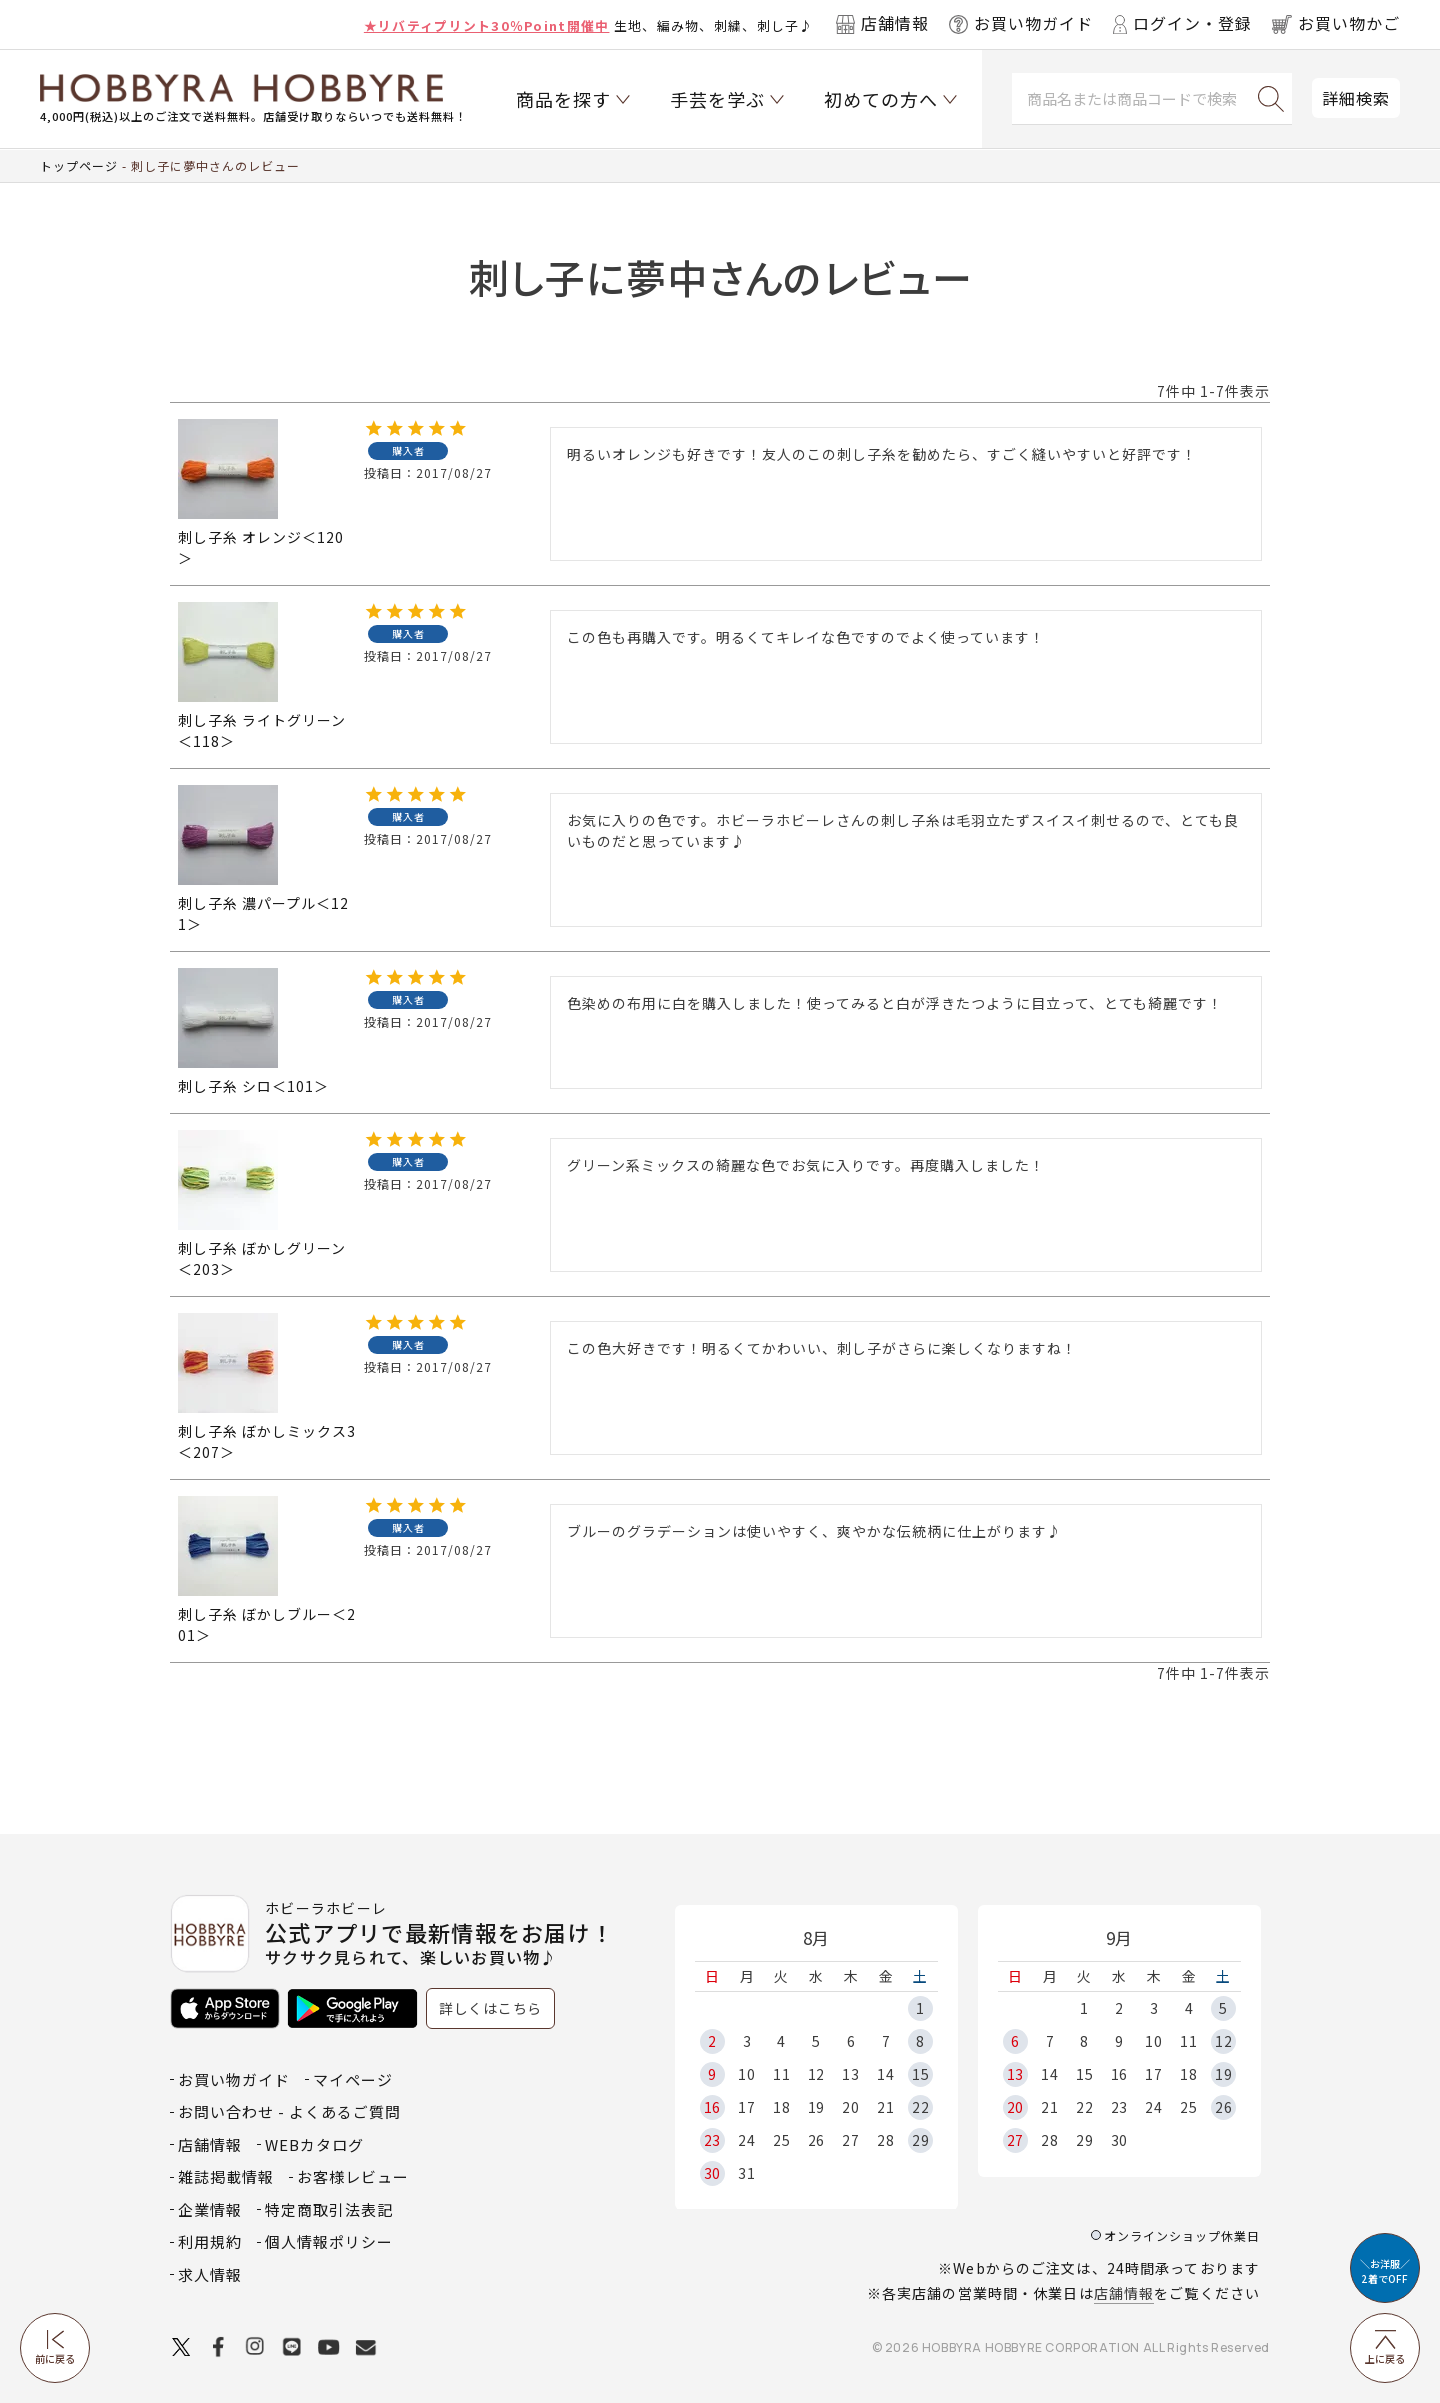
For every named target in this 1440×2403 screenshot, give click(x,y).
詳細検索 (1356, 98)
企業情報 (210, 2209)
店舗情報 (1124, 2293)
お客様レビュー (353, 2176)
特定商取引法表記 (329, 2209)
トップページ (79, 165)
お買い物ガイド (234, 2079)
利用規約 (210, 2241)
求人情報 (210, 2274)
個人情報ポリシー (329, 2241)
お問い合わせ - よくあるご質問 (289, 2111)
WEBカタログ (314, 2144)
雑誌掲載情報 (226, 2176)
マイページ (353, 2079)
